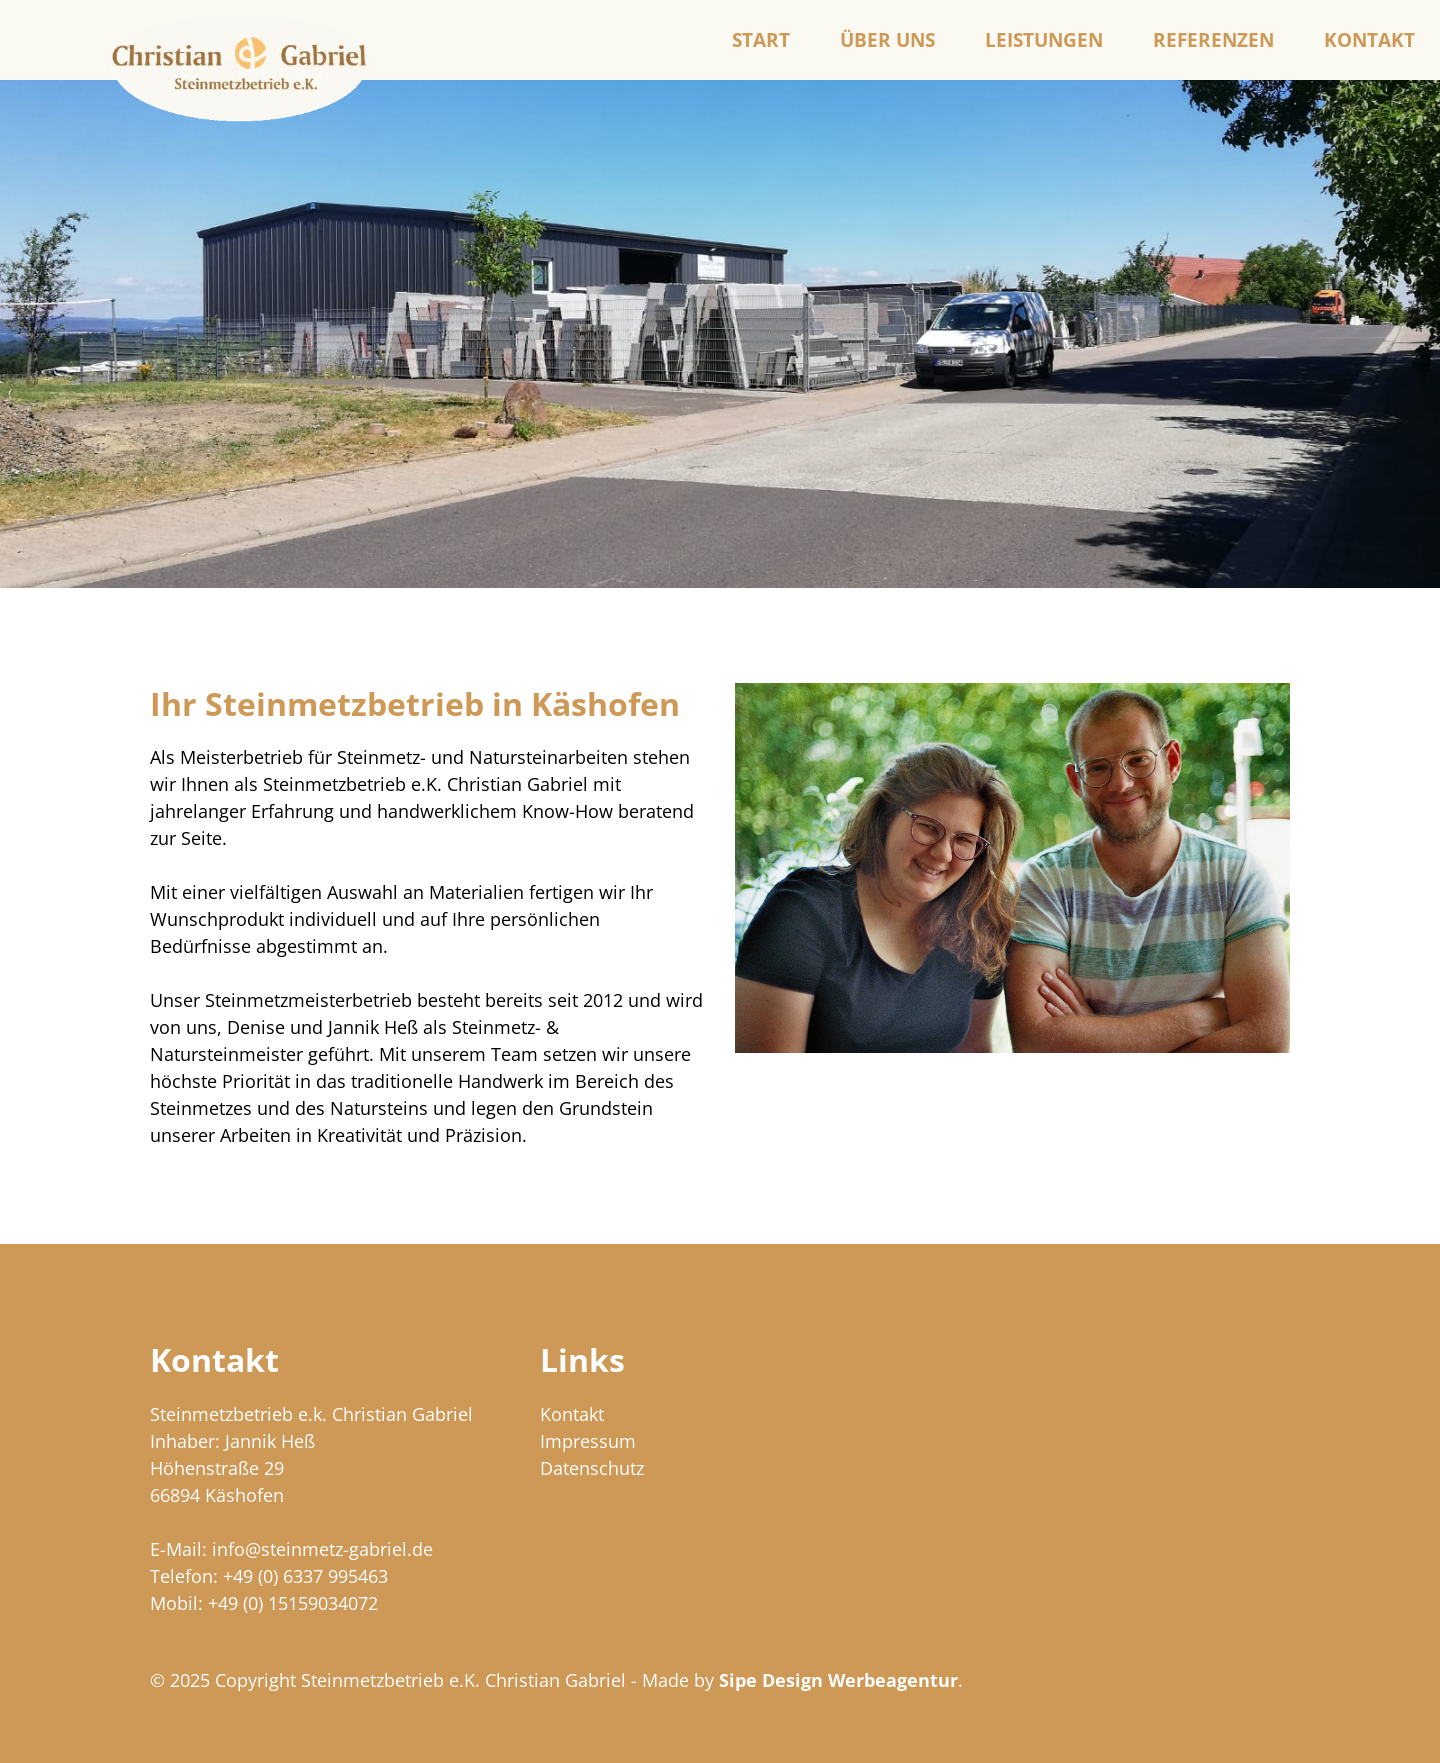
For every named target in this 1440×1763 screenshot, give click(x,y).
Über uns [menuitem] (887, 40)
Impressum (588, 1441)
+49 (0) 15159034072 (293, 1603)
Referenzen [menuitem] (1213, 40)
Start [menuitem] (761, 40)
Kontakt (572, 1414)
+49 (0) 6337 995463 (305, 1576)
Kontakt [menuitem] (1369, 40)
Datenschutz (592, 1468)
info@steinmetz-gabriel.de (322, 1549)
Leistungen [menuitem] (1044, 40)
